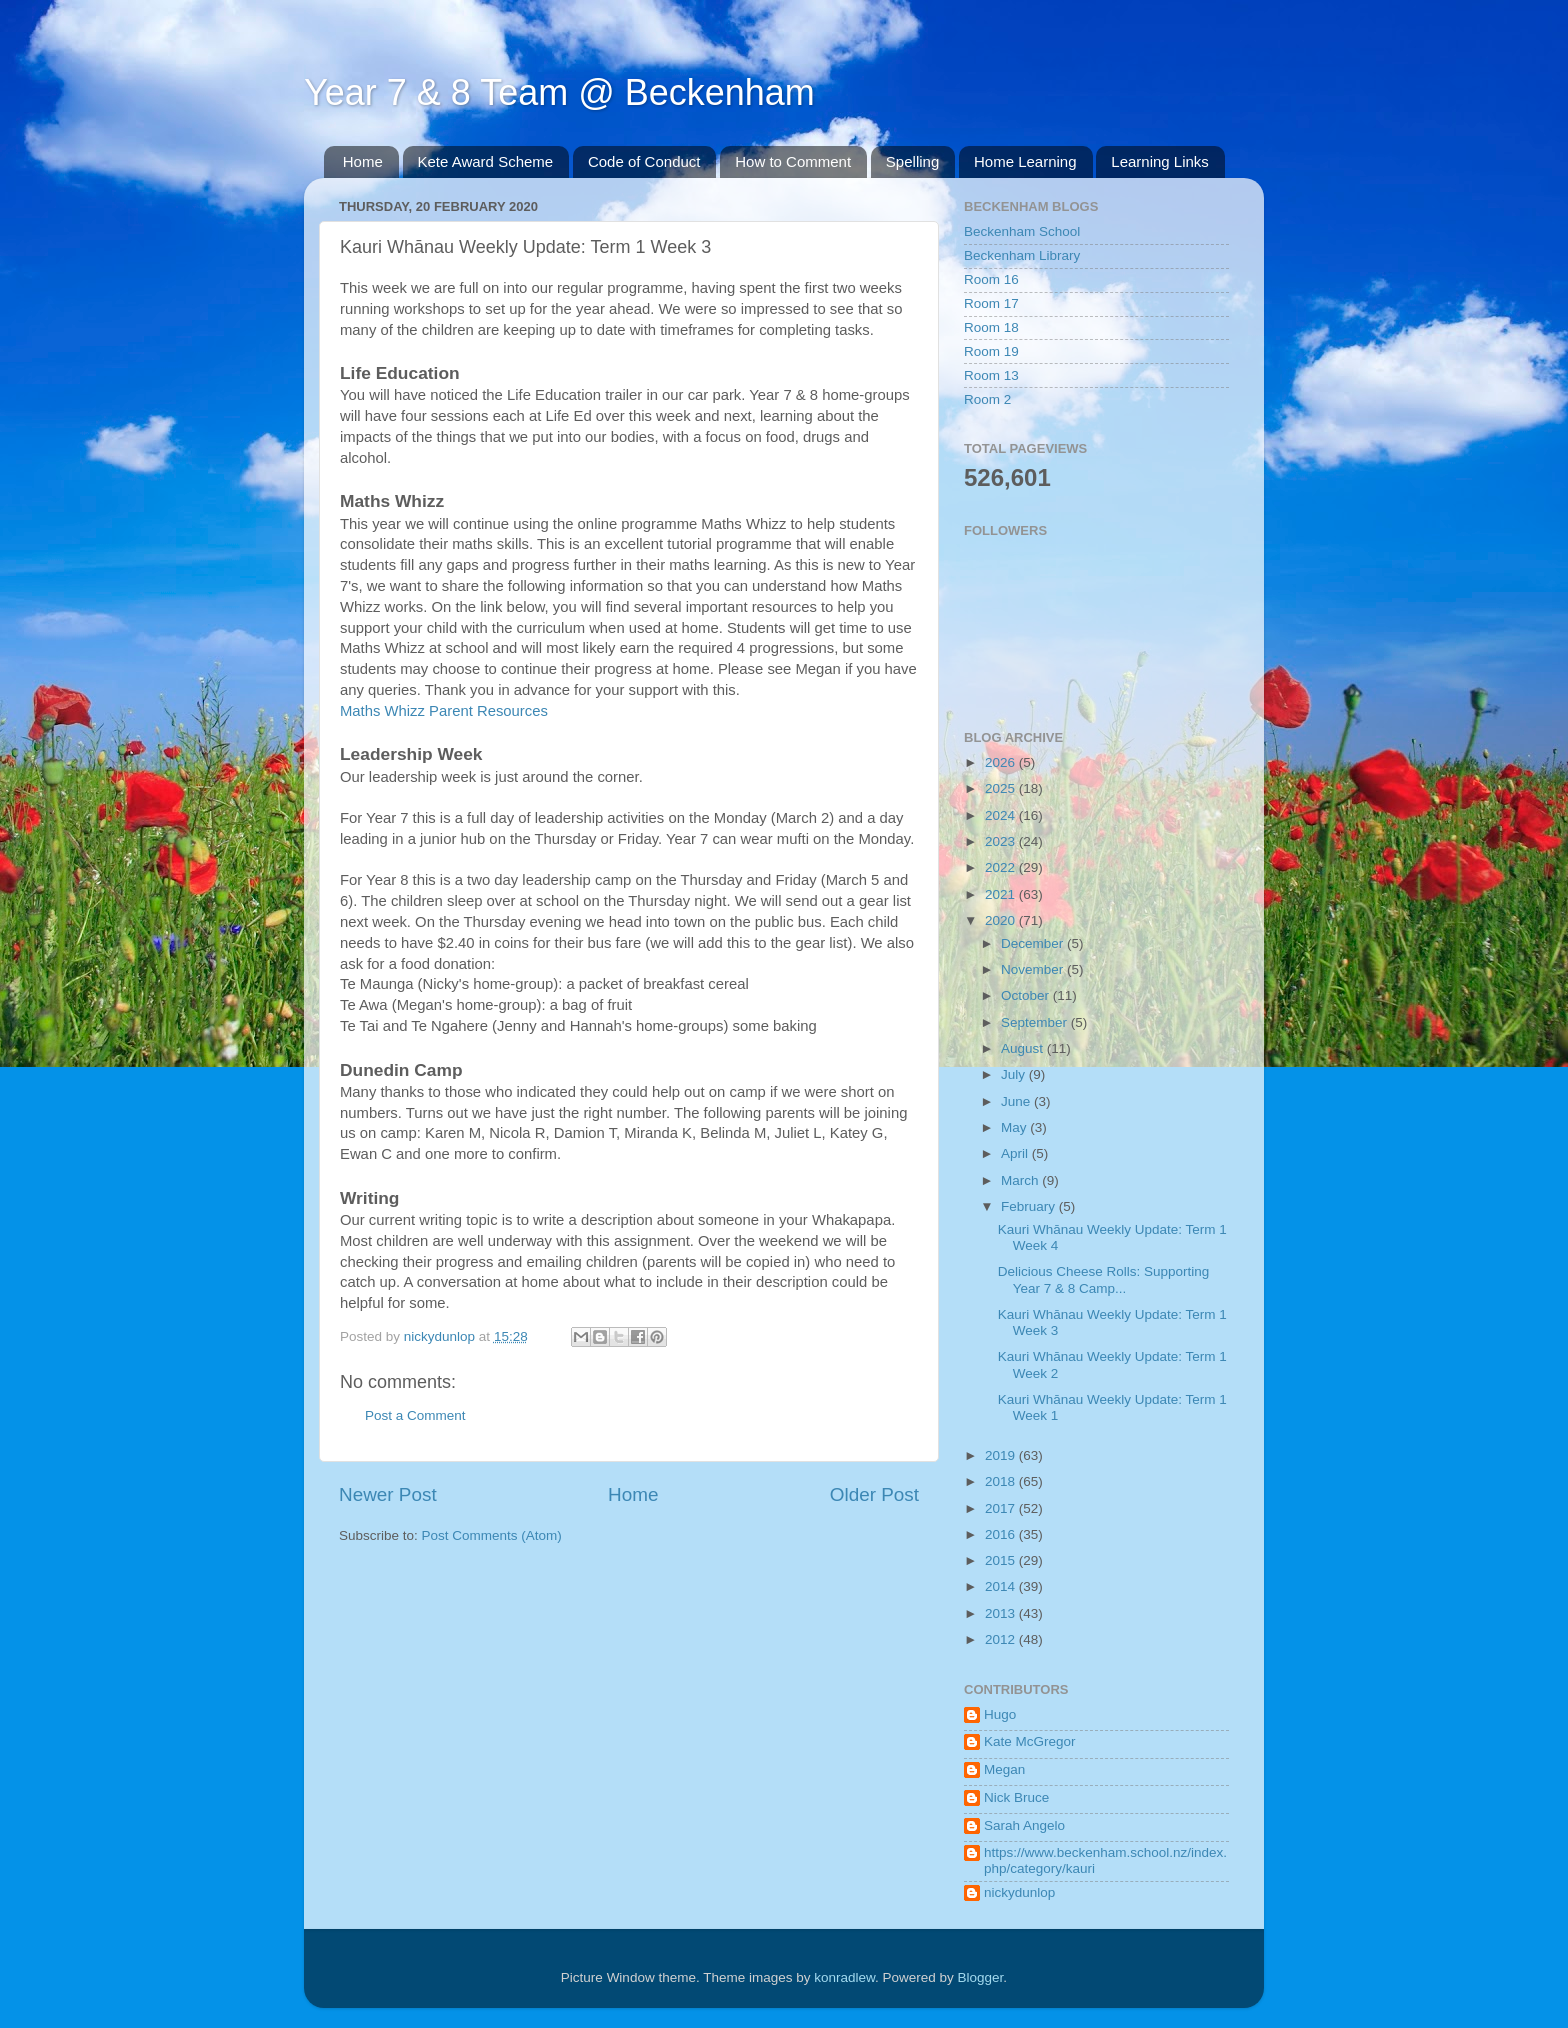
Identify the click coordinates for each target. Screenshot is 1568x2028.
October (1027, 995)
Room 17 (991, 303)
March (1021, 1180)
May (1015, 1127)
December (1034, 943)
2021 (1002, 894)
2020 (1002, 920)
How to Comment (793, 161)
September (1036, 1022)
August (1024, 1048)
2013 (1002, 1613)
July (1015, 1074)
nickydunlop (1019, 1892)
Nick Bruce (1016, 1797)
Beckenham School (1022, 231)
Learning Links (1160, 161)
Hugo (1000, 1714)
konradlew (844, 1977)
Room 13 (991, 375)
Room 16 (991, 279)
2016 (1002, 1534)
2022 (1002, 867)
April (1016, 1153)
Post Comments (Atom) (492, 1535)
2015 (1002, 1560)
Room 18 (991, 327)
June (1017, 1101)
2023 (1002, 841)
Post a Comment (415, 1415)
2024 (1002, 815)
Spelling (912, 161)
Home (363, 161)
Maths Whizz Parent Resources (444, 711)
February (1030, 1206)
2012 (1002, 1639)
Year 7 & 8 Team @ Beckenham (559, 92)
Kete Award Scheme (486, 161)
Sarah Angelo (1024, 1825)
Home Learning (1025, 161)
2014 (1002, 1586)
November (1034, 969)
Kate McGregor (1030, 1741)
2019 (1002, 1455)
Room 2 (987, 399)
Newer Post (388, 1494)
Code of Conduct (644, 161)
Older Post (874, 1494)
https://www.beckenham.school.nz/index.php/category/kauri (1105, 1860)
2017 (1002, 1508)
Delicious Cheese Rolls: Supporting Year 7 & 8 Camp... (1104, 1279)
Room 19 (991, 351)
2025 (1002, 788)
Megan (1004, 1769)
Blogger (981, 1977)
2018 (1002, 1481)
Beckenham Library (1022, 255)
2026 (1002, 762)
